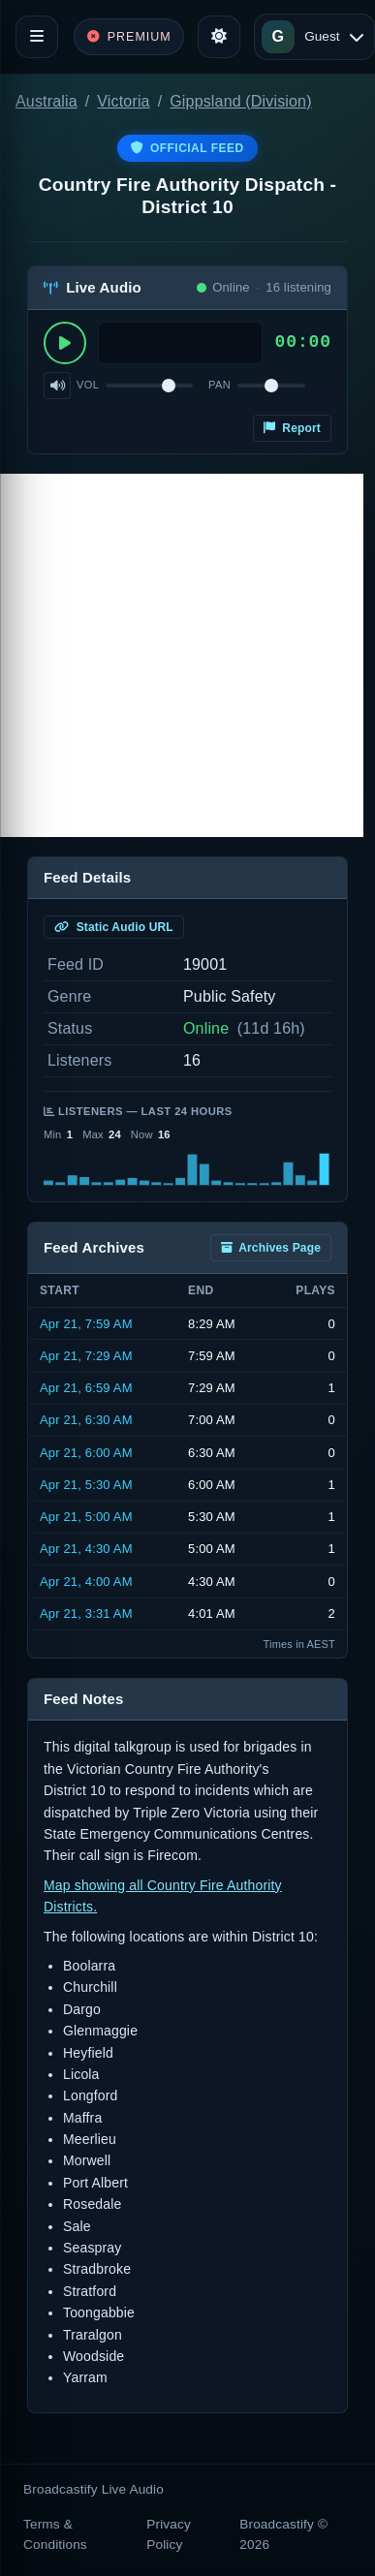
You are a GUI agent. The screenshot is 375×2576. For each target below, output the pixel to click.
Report (292, 428)
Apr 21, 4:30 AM (86, 1548)
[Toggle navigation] (37, 37)
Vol (88, 384)
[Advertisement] (181, 655)
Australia (47, 101)
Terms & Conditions (55, 2534)
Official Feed (187, 148)
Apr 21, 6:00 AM (86, 1452)
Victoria (123, 101)
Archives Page (271, 1248)
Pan (219, 384)
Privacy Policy (168, 2534)
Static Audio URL (113, 927)
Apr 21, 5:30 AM (86, 1484)
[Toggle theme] (219, 37)
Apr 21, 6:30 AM (86, 1419)
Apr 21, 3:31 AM (86, 1613)
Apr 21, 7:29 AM (86, 1356)
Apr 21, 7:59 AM (86, 1324)
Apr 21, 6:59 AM (86, 1388)
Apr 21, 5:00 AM (86, 1516)
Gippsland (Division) (240, 101)
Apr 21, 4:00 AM (86, 1581)
